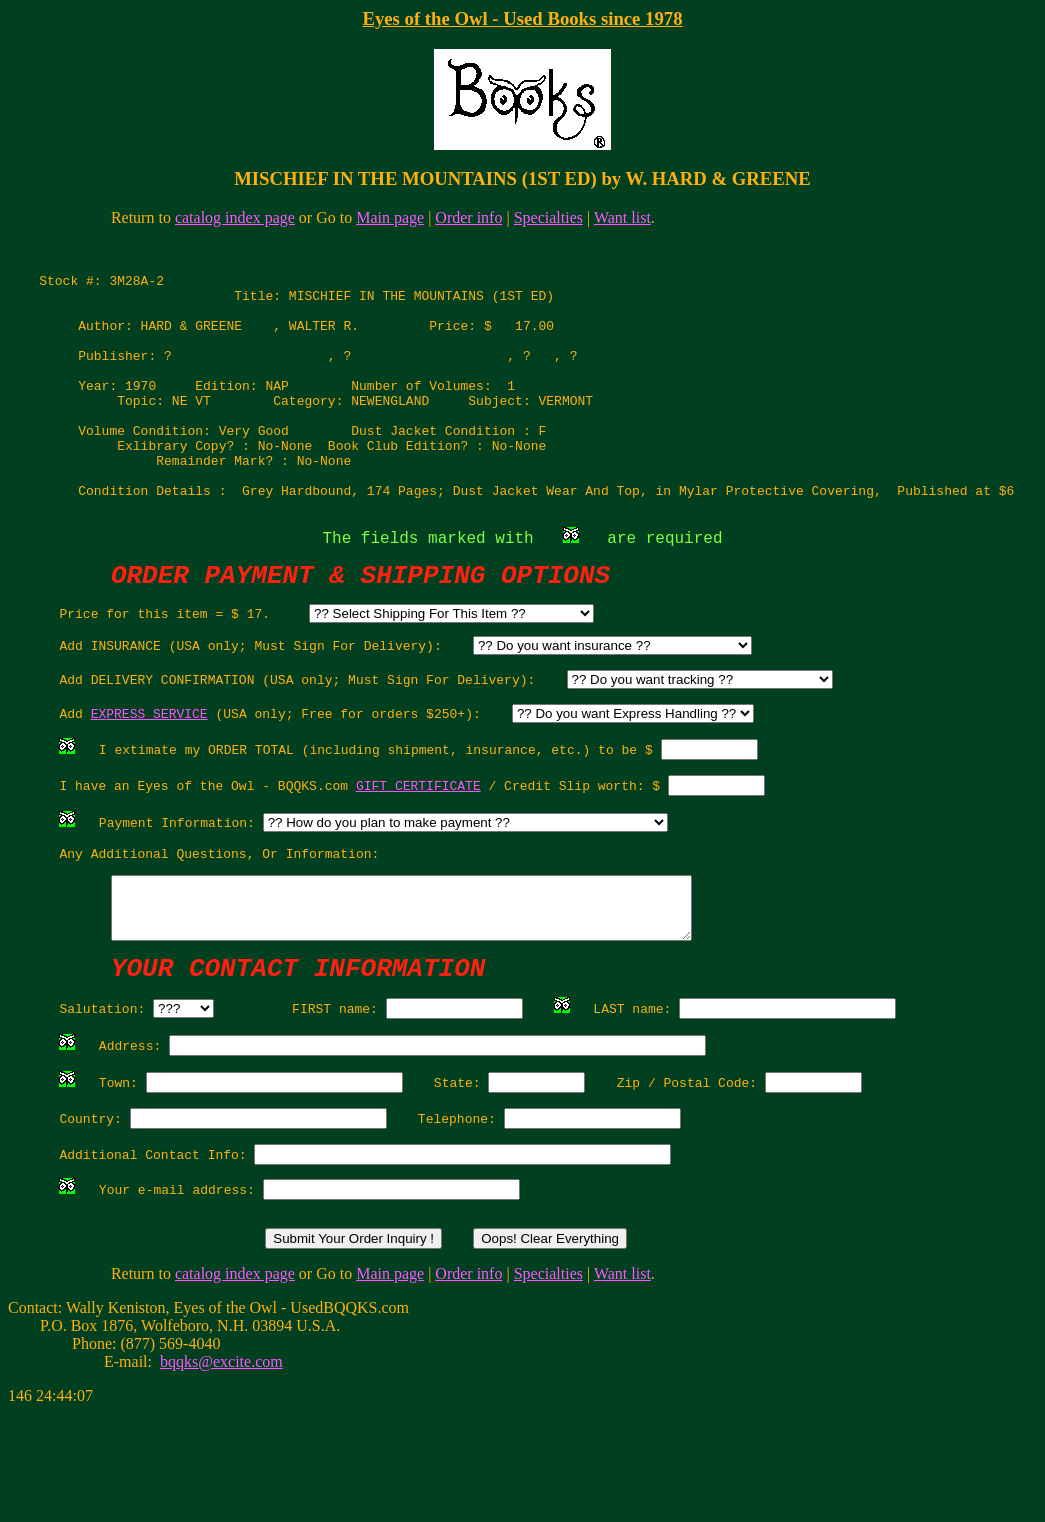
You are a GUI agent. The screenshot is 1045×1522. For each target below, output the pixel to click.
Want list (622, 217)
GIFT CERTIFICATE (418, 852)
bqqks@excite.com (221, 1470)
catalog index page (235, 217)
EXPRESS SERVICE (149, 774)
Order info (468, 217)
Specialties (548, 217)
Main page (390, 217)
